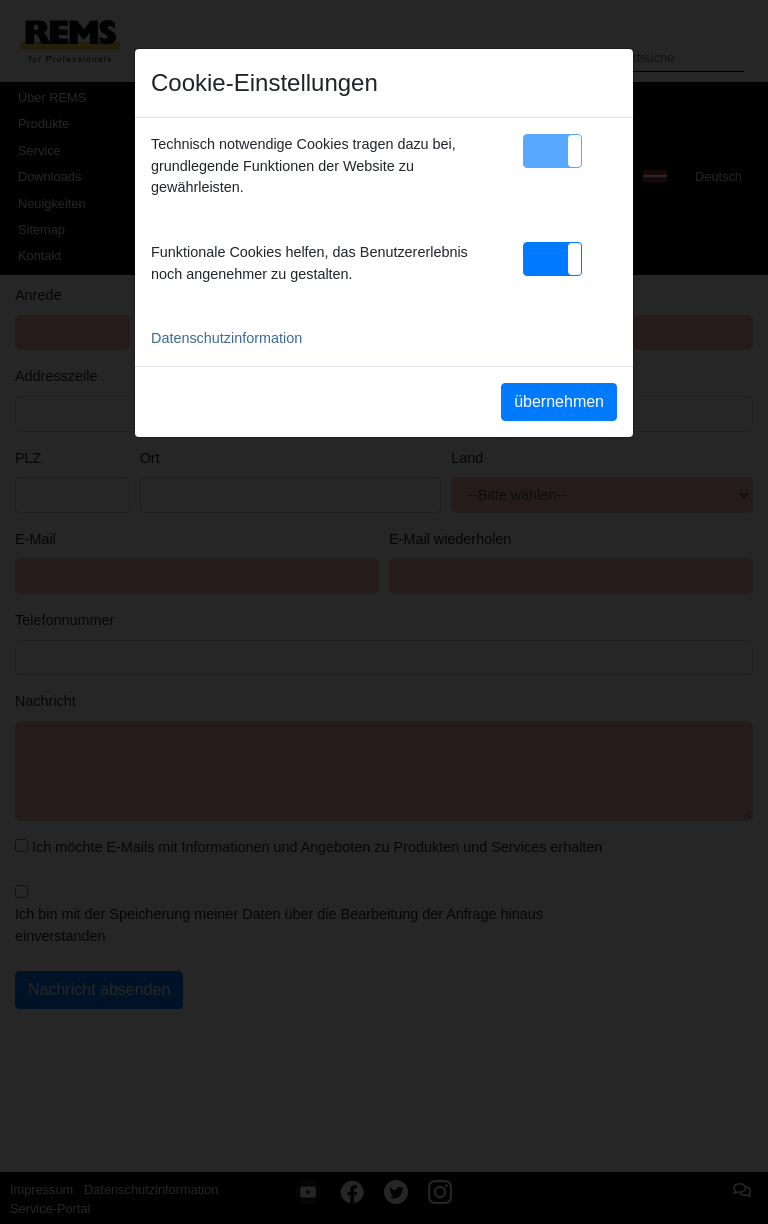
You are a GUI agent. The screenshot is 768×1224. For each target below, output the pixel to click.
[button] (552, 151)
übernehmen (559, 401)
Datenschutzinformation (226, 338)
